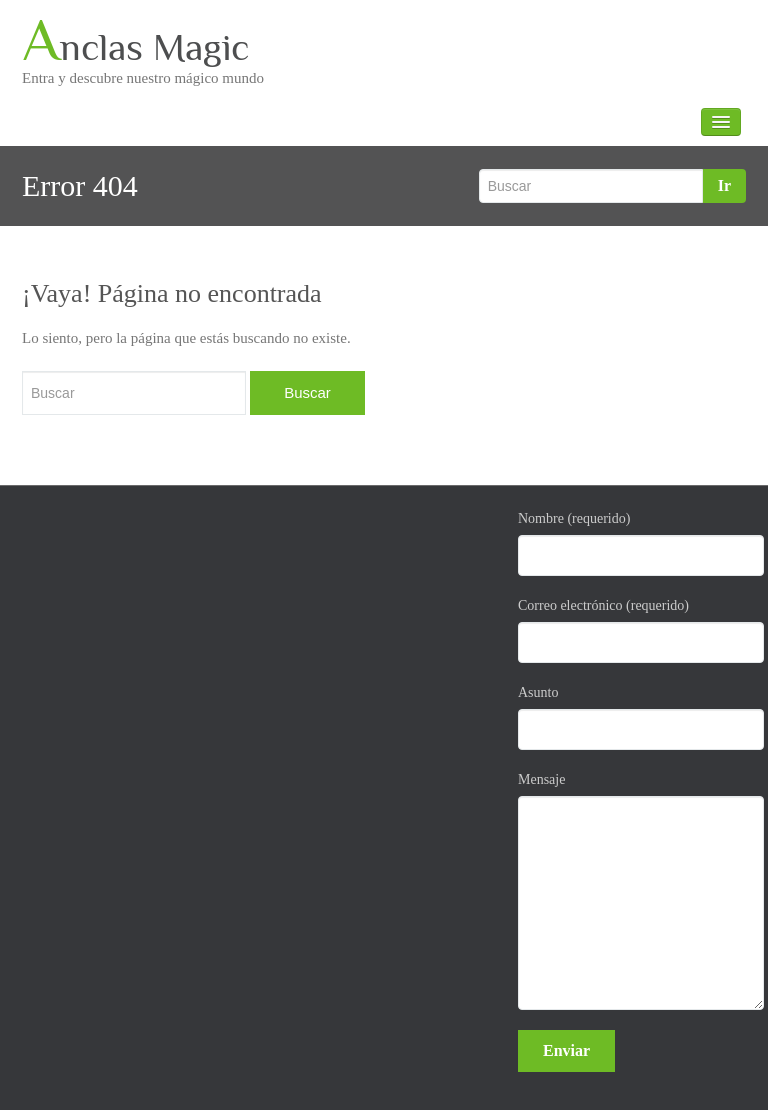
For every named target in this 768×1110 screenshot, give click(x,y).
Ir (724, 185)
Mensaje (632, 891)
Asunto (632, 717)
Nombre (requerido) (632, 543)
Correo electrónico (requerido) (632, 630)
